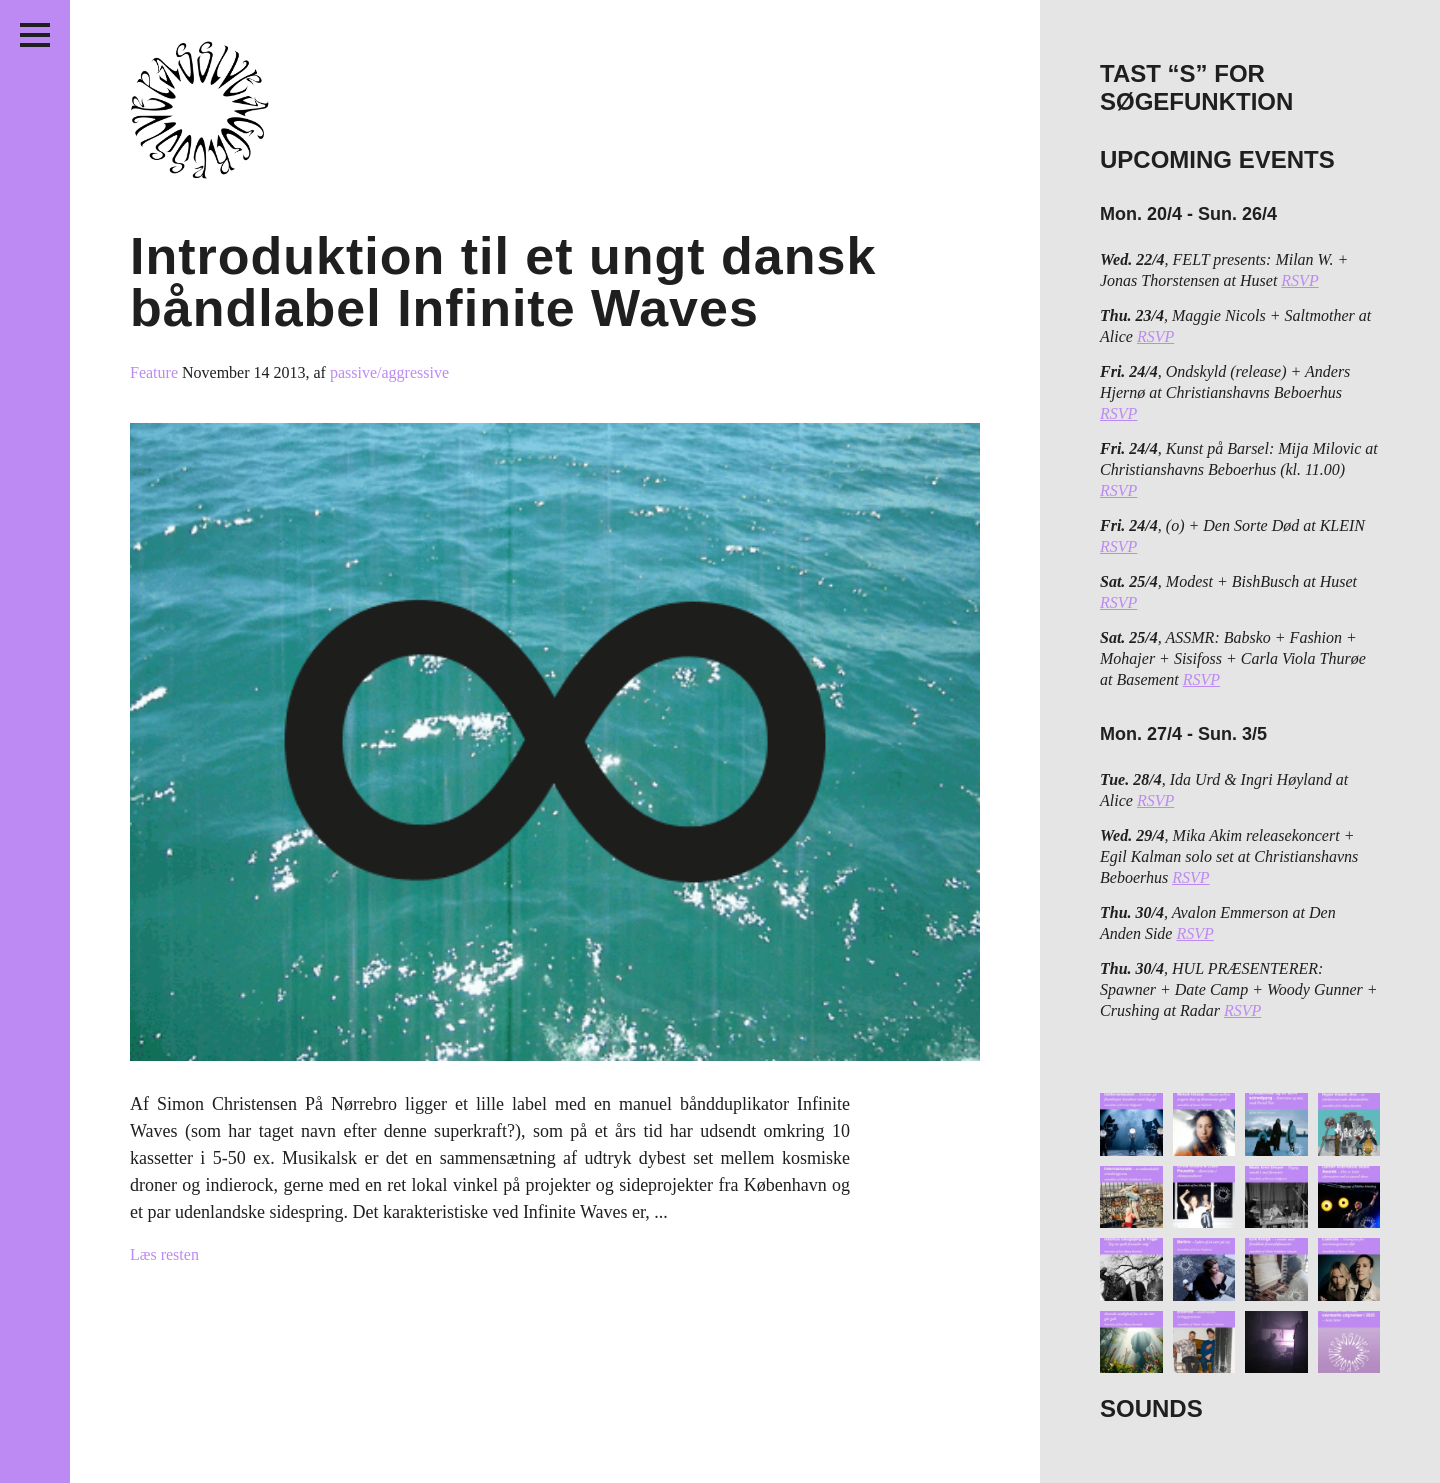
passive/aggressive (389, 372)
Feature (156, 372)
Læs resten (164, 1254)
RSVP (1299, 280)
